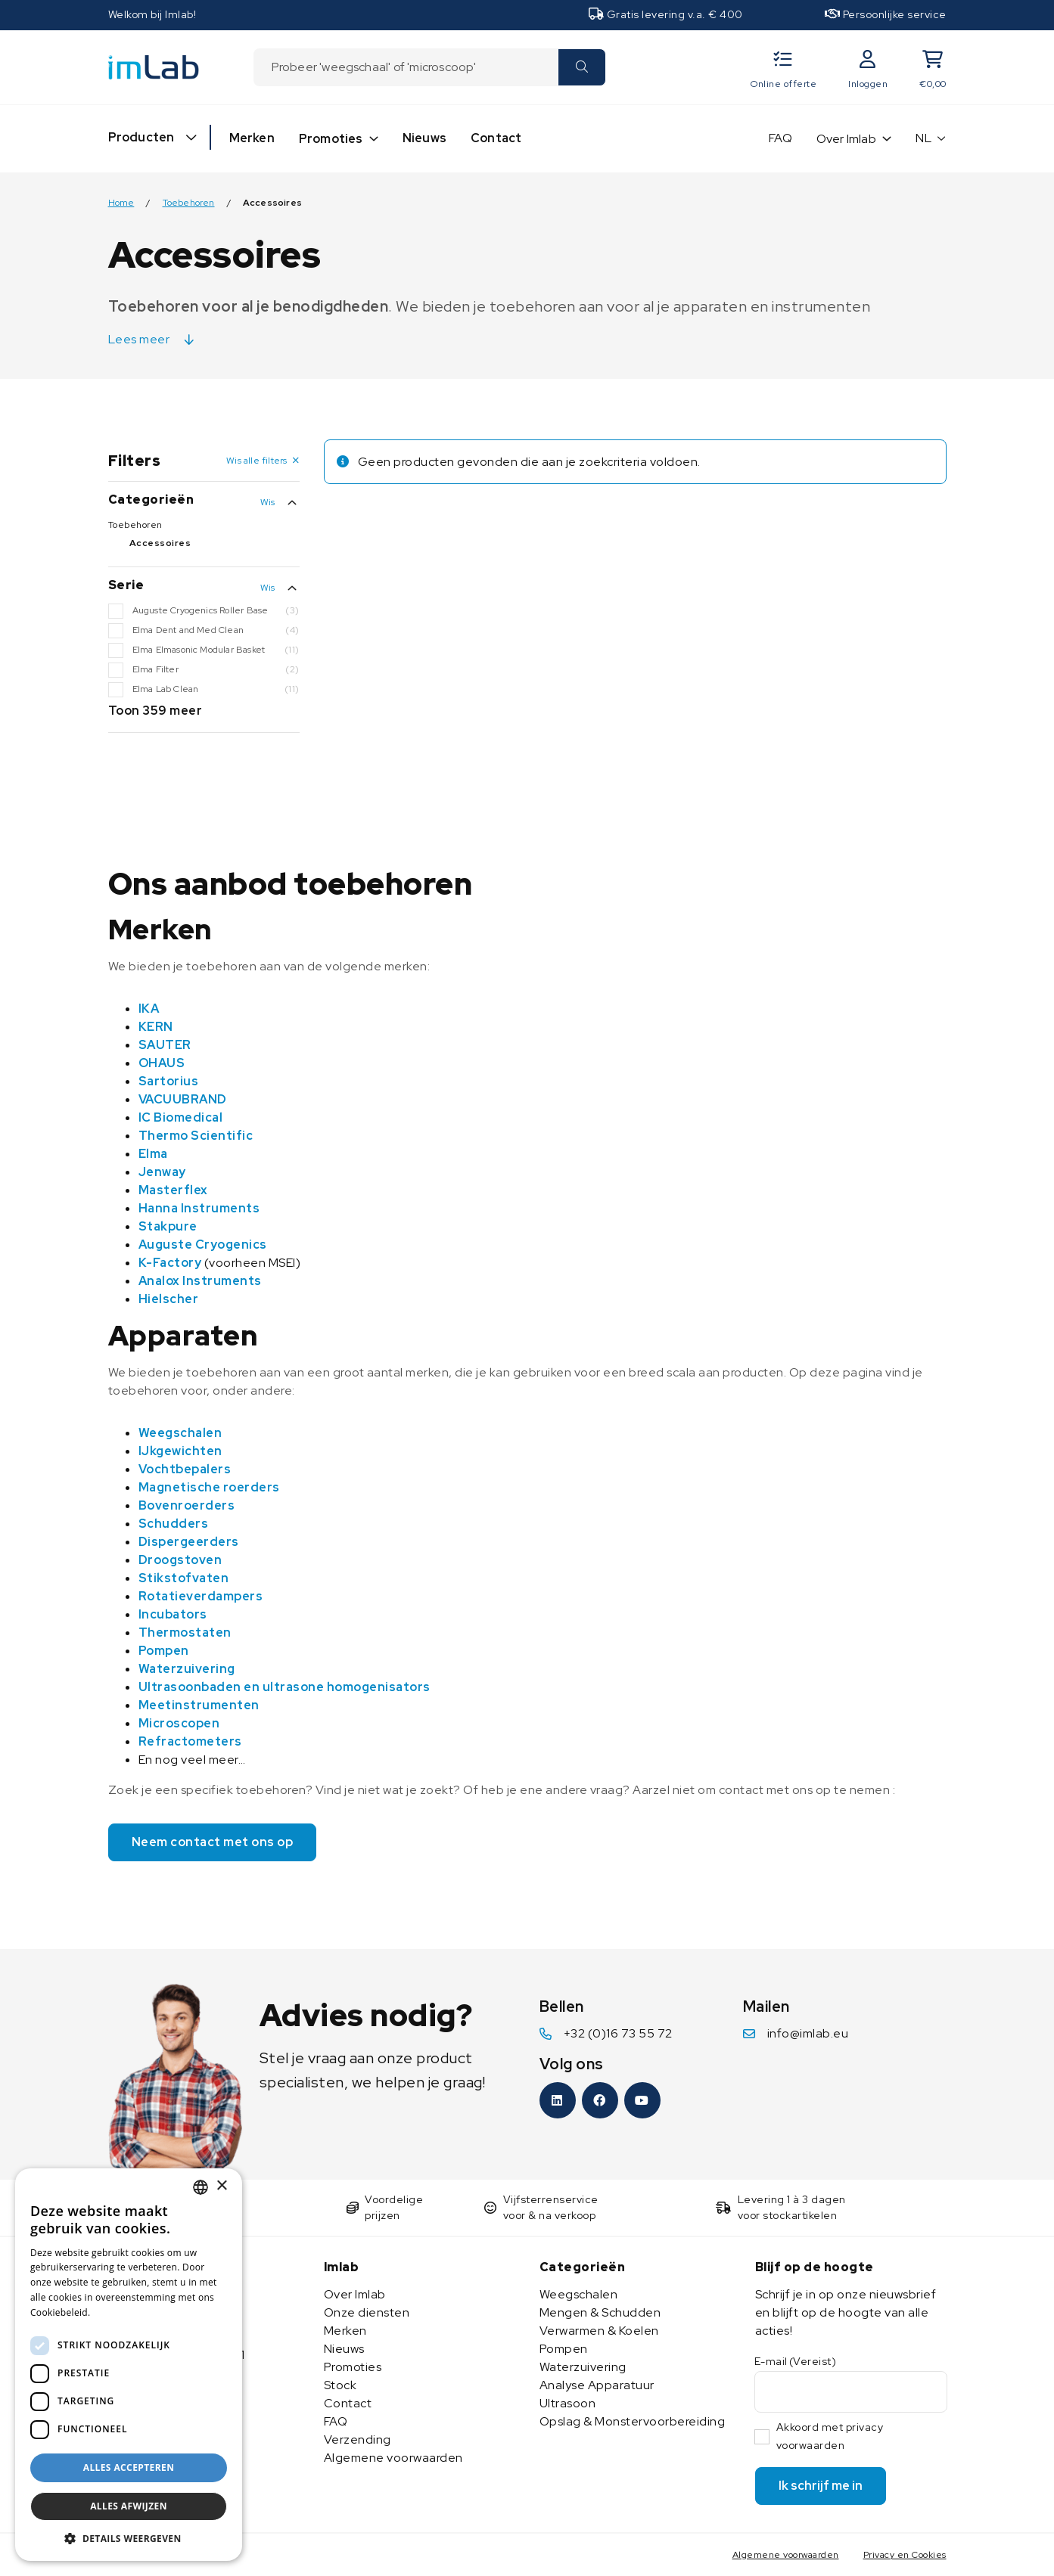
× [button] (221, 2186)
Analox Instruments (200, 1281)
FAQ (780, 138)
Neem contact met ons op (213, 1842)
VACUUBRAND (182, 1099)
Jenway (162, 1172)
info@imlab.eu (808, 2033)
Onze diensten (367, 2312)
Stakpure (167, 1226)
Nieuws (424, 138)
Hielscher (168, 1299)
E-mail (795, 2361)
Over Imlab (846, 139)
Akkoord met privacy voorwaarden (830, 2436)
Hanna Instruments (199, 1208)
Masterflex (173, 1190)
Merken (252, 138)
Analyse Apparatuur (596, 2385)
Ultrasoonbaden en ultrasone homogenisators (284, 1687)
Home (121, 203)
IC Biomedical (180, 1117)
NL (923, 138)
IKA (149, 1008)
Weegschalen (180, 1433)
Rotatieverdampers (200, 1596)
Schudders (173, 1524)
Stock (340, 2385)
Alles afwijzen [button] (128, 2506)
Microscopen (179, 1723)
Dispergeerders (188, 1542)
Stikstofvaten (183, 1578)
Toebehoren (189, 203)
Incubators (172, 1614)
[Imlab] (153, 66)
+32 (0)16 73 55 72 (618, 2033)
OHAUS (161, 1063)
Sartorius (168, 1081)
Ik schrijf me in (821, 2486)
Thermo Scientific (195, 1136)
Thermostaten (185, 1632)
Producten (141, 137)
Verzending (357, 2439)
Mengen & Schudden (600, 2312)
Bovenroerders (186, 1505)
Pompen (163, 1651)
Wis (267, 502)
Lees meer (139, 339)
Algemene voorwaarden (393, 2458)
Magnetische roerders (209, 1487)
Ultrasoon (567, 2403)
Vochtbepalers (185, 1469)
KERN (155, 1027)
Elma (153, 1154)
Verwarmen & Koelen (599, 2331)
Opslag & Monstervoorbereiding (632, 2421)
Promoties (331, 139)
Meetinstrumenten (199, 1705)
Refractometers (190, 1741)
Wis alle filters (256, 461)
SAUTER (164, 1045)
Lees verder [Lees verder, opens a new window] (120, 2312)
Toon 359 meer (155, 710)
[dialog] (128, 2364)
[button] (128, 2538)
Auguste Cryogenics (202, 1244)
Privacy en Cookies (905, 2555)
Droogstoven (180, 1560)
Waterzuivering (186, 1669)
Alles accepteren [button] (129, 2467)
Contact (496, 138)
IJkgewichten (180, 1451)
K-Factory (170, 1263)
